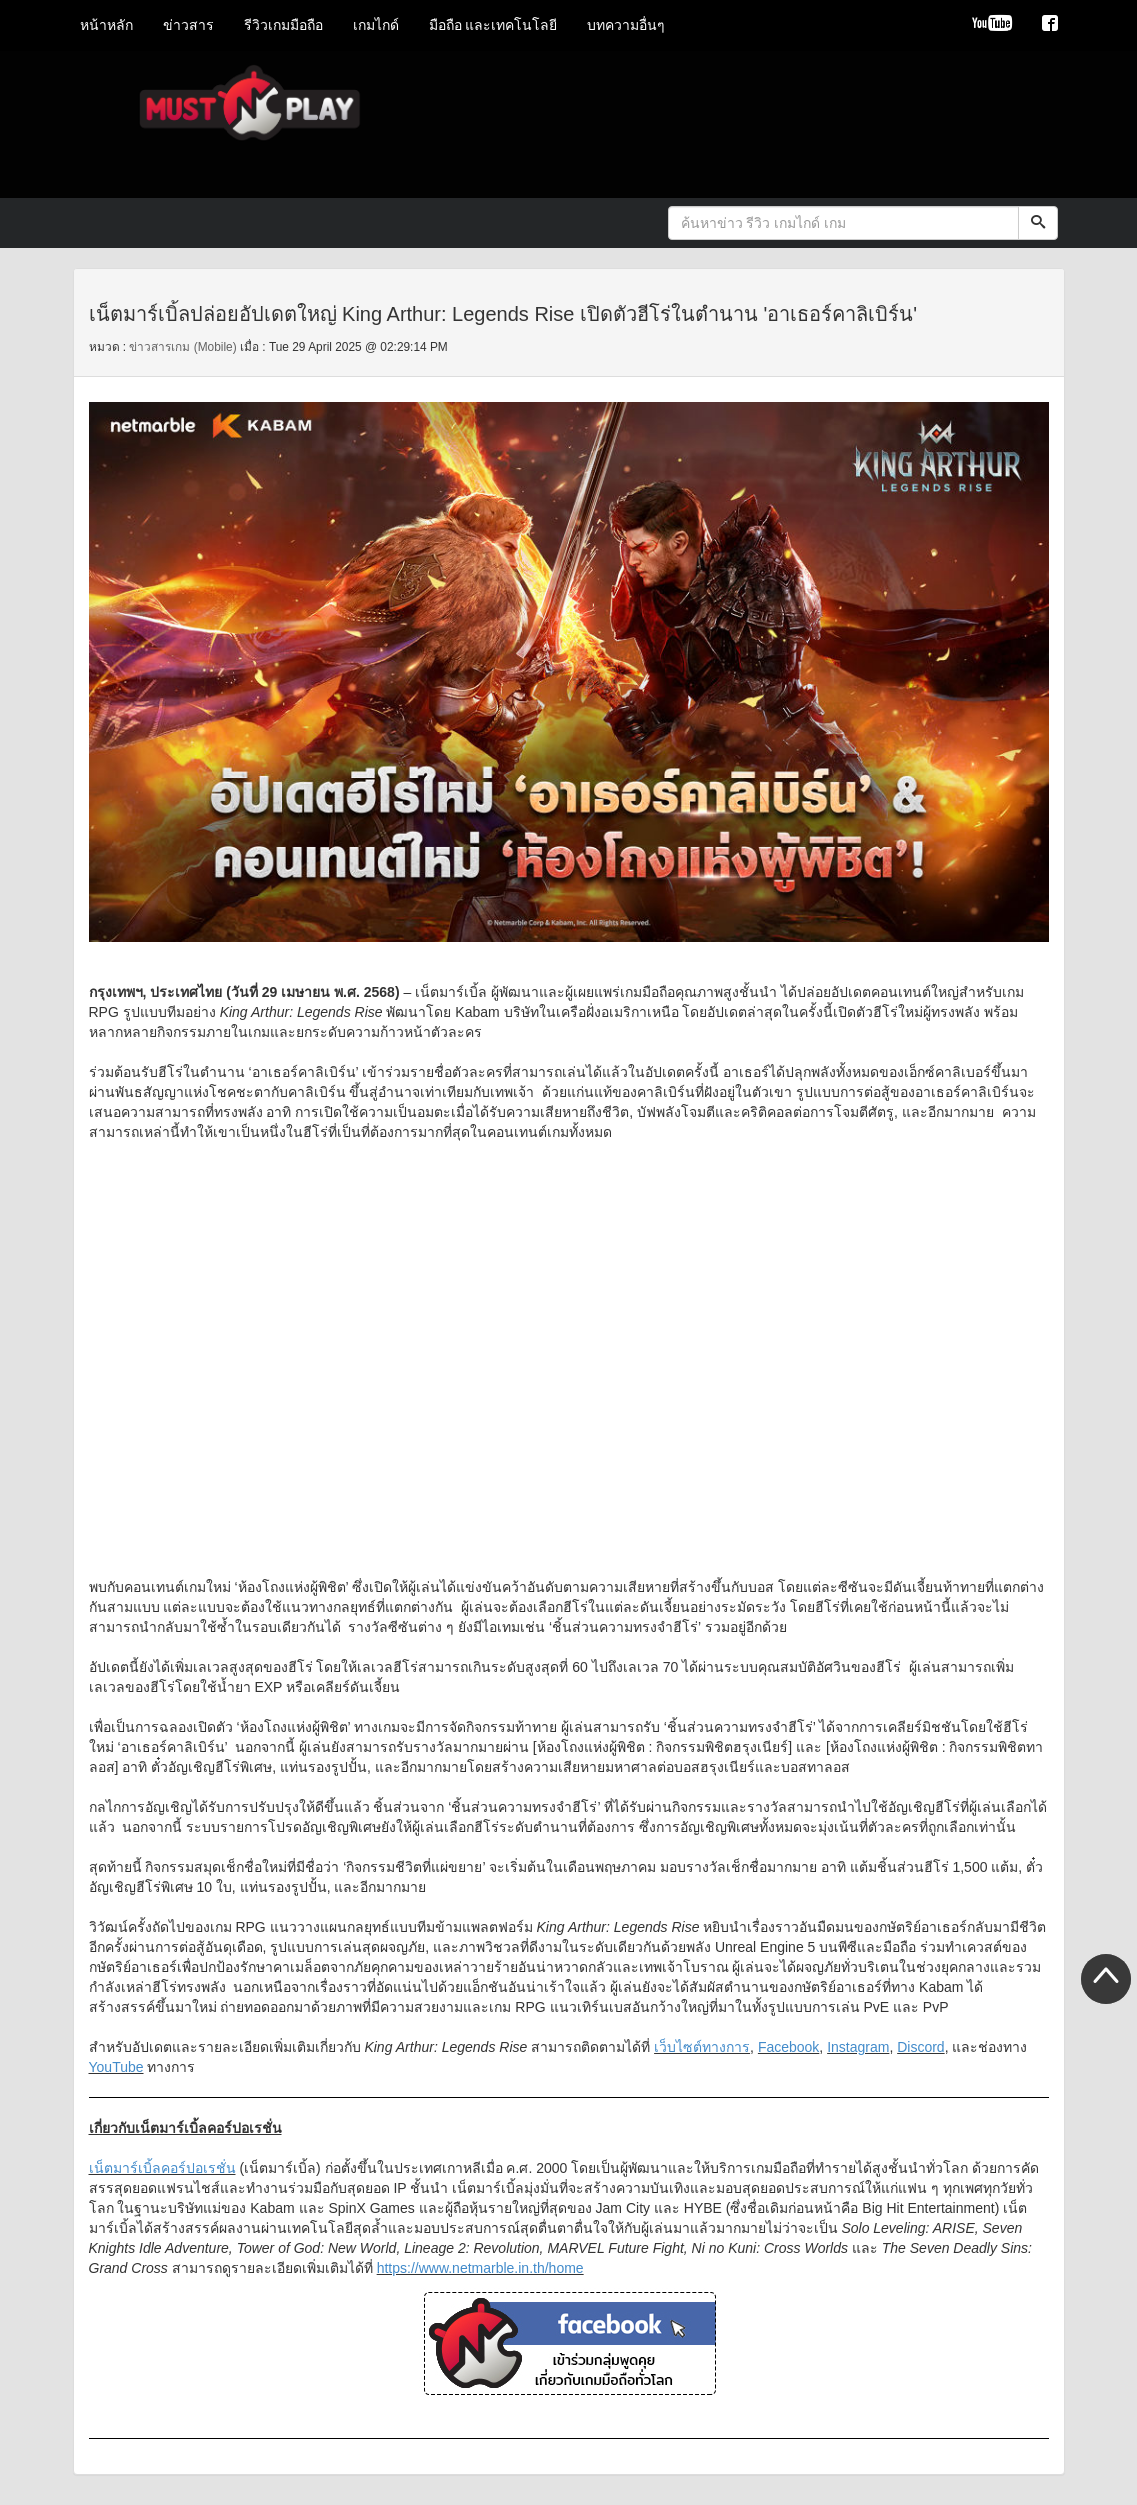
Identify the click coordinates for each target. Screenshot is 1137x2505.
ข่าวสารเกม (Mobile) (182, 347)
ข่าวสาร (188, 25)
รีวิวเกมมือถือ (283, 25)
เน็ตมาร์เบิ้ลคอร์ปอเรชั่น (162, 2168)
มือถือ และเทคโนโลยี (493, 25)
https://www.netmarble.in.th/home (480, 2268)
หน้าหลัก (106, 25)
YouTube (116, 2067)
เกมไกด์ (376, 25)
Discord (920, 2047)
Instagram (858, 2047)
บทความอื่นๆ (626, 25)
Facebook (788, 2047)
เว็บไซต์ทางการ (702, 2047)
